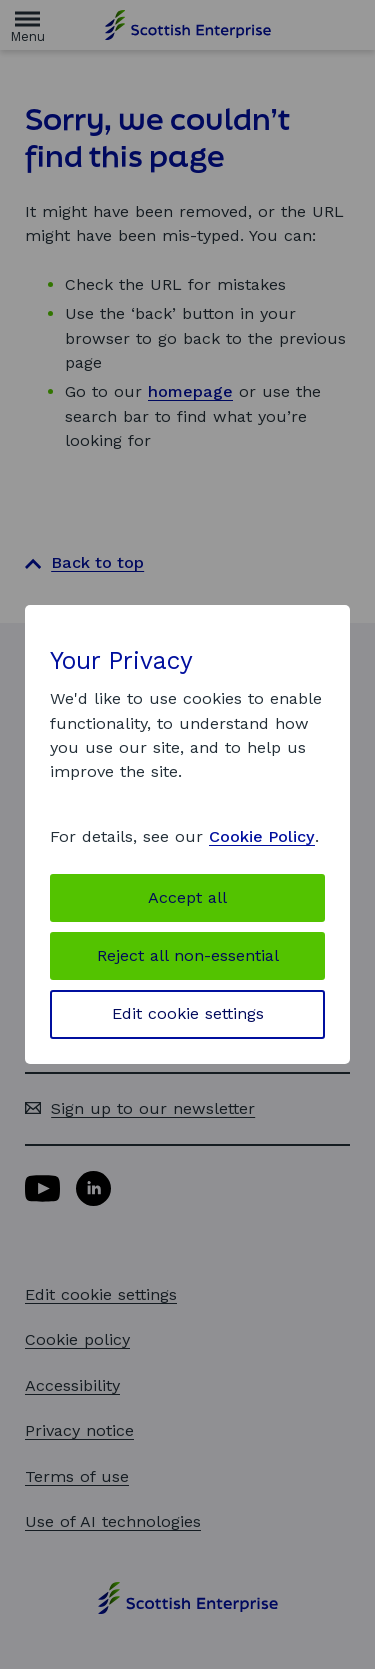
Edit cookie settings (188, 1013)
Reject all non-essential (188, 955)
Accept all (187, 897)
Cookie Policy (262, 836)
